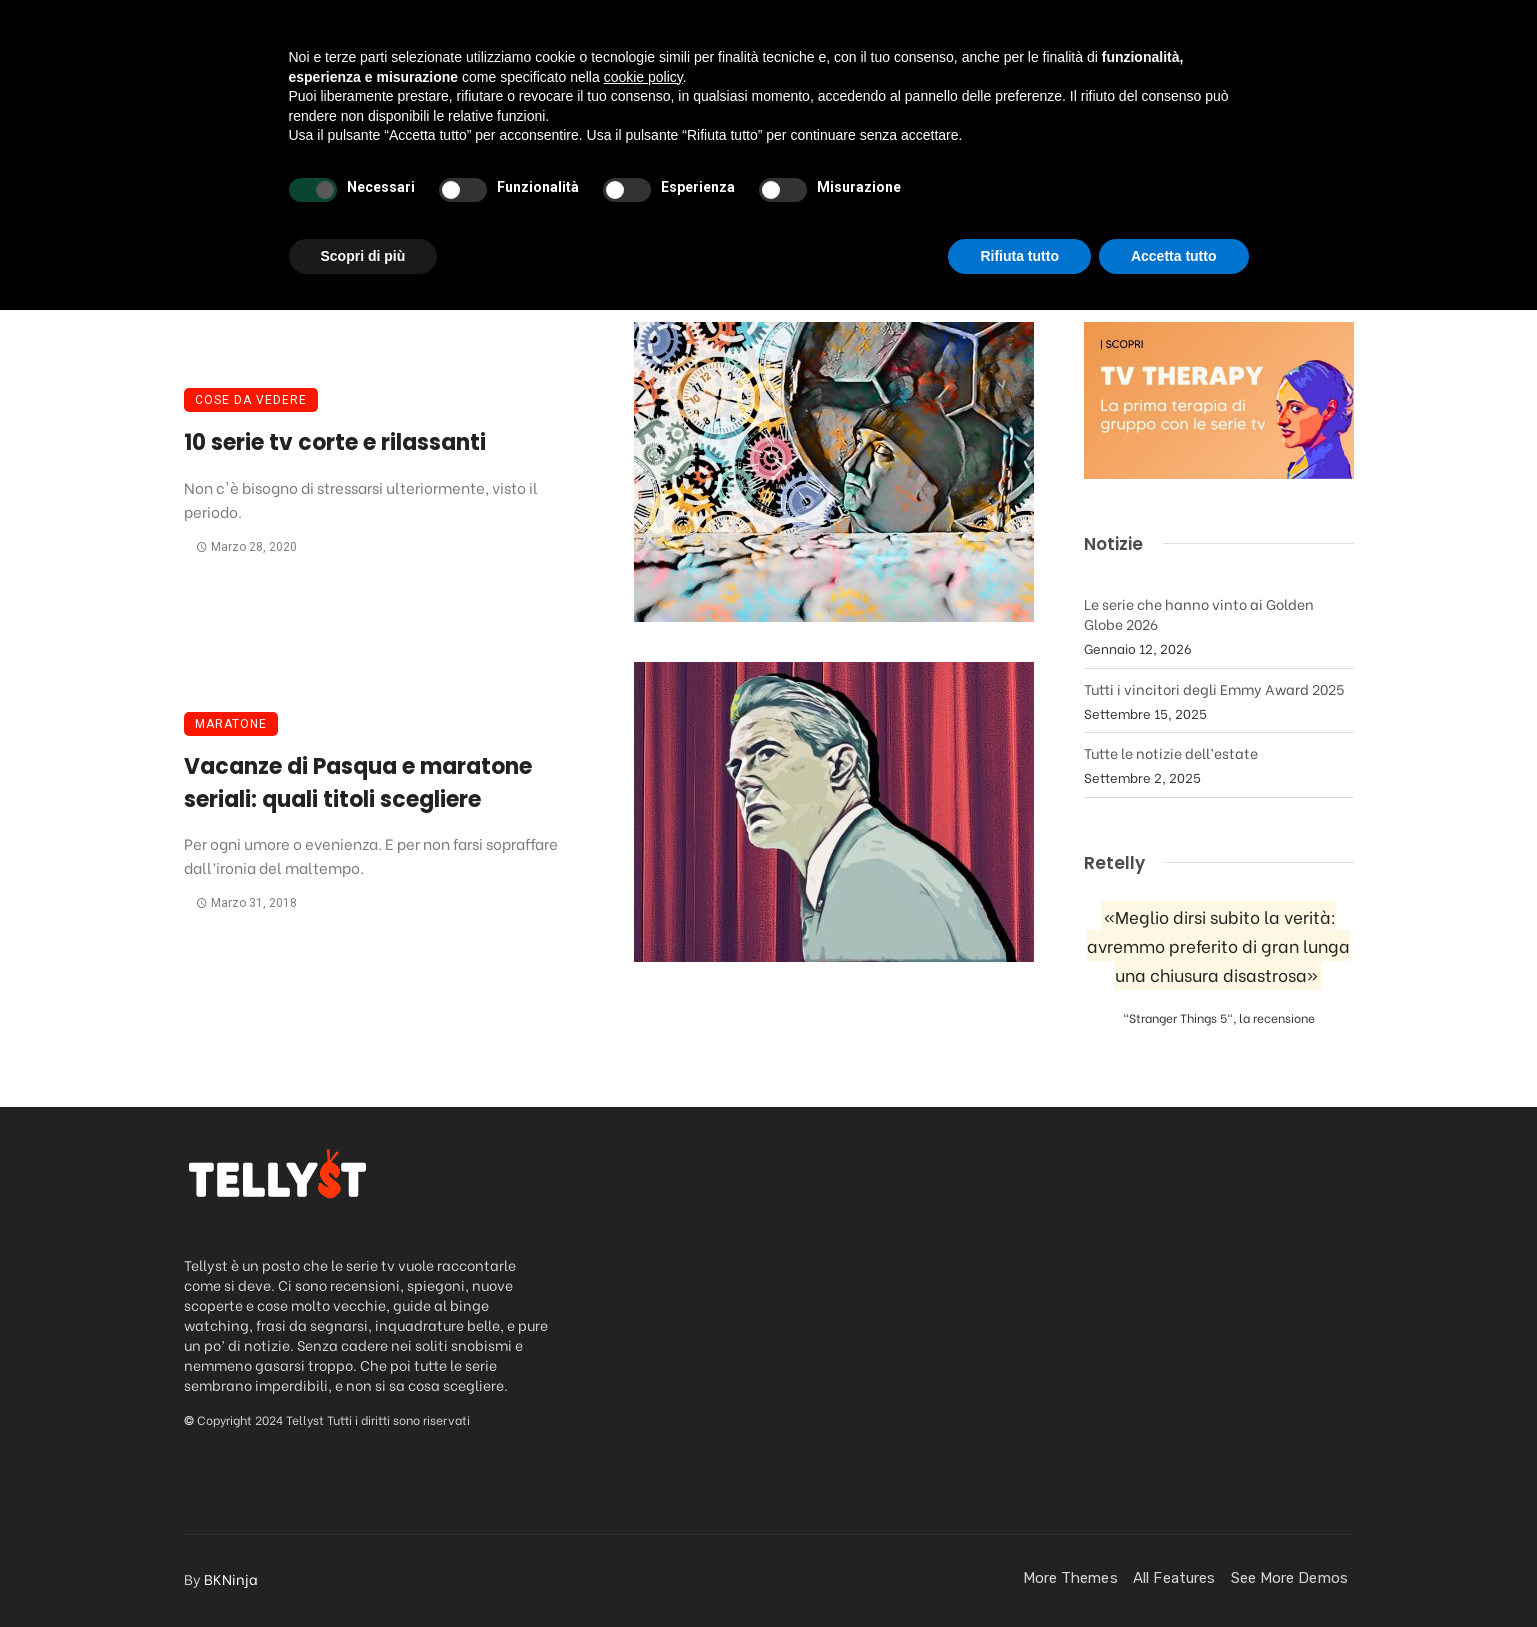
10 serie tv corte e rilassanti (335, 442)
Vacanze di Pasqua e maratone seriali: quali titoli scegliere (358, 783)
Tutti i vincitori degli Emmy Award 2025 (1214, 688)
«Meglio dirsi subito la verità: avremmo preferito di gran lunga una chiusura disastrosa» (1218, 945)
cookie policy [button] (643, 1393)
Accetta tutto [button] (1174, 1572)
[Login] (1296, 144)
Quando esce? (1083, 143)
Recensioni (512, 143)
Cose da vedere (251, 400)
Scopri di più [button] (363, 1572)
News (720, 143)
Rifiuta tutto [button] (1019, 1572)
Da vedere (389, 143)
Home (290, 143)
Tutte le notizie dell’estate (1171, 752)
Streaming (820, 143)
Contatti (1214, 143)
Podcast (629, 143)
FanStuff (952, 143)
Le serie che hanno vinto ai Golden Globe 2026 (1199, 613)
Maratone (231, 724)
